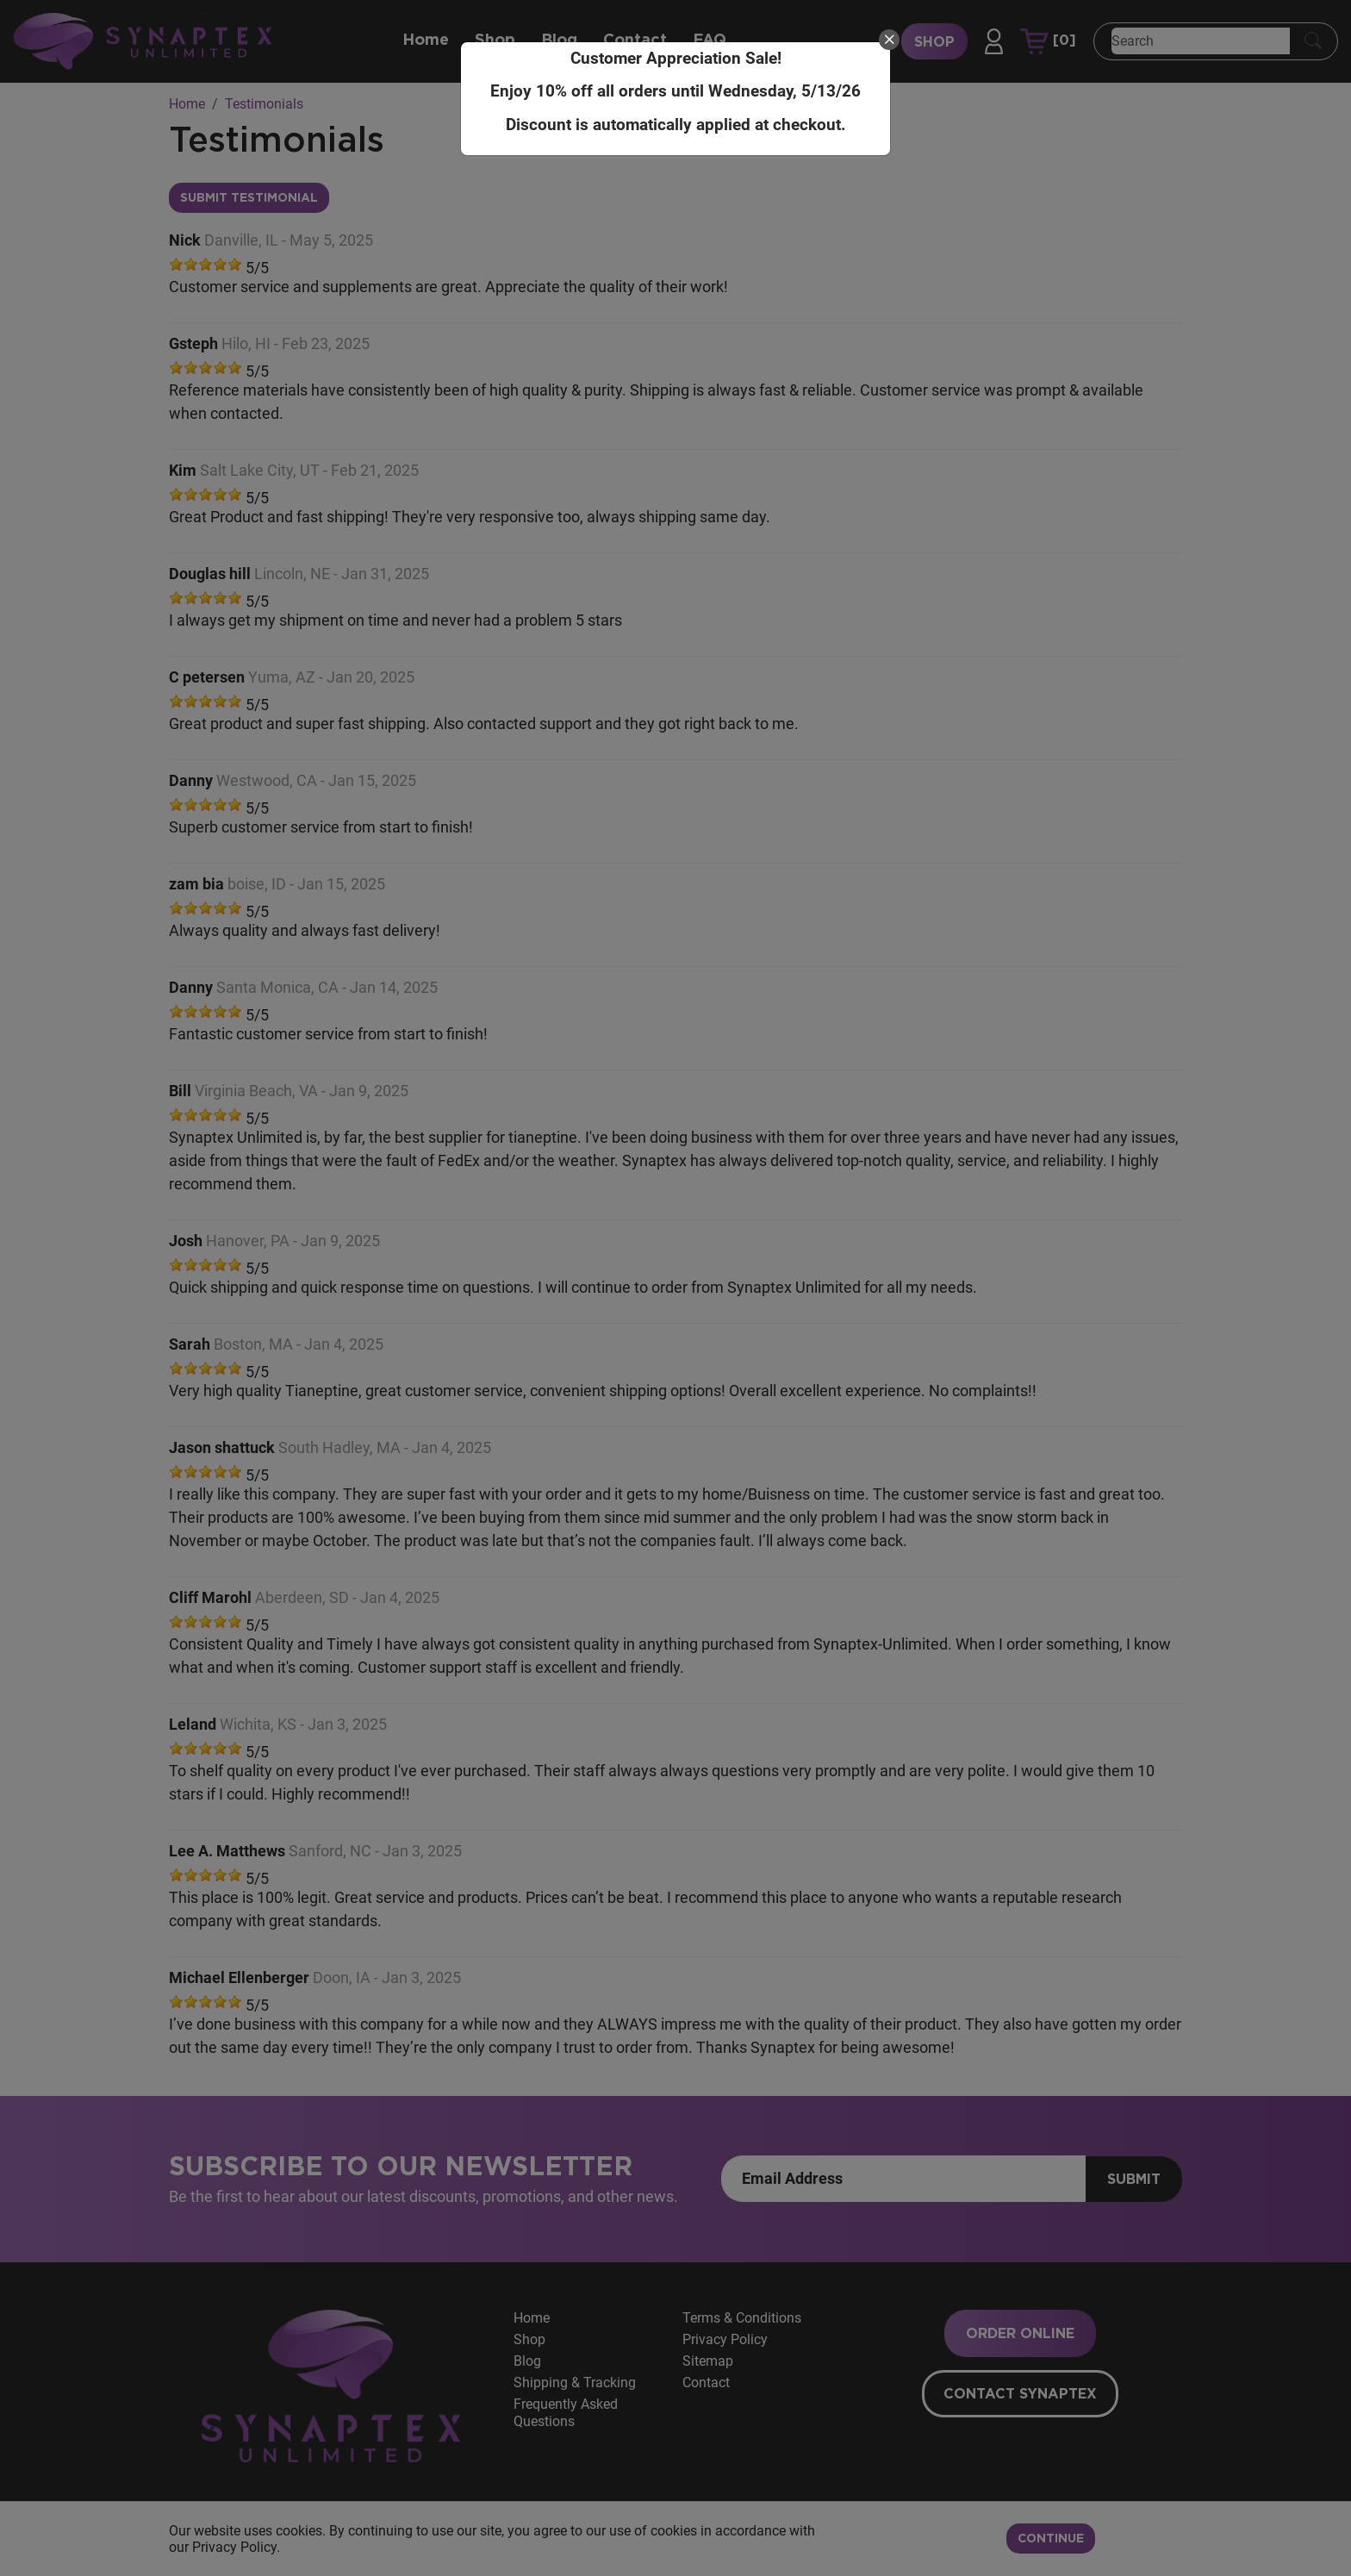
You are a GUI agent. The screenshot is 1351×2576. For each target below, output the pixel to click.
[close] (889, 39)
